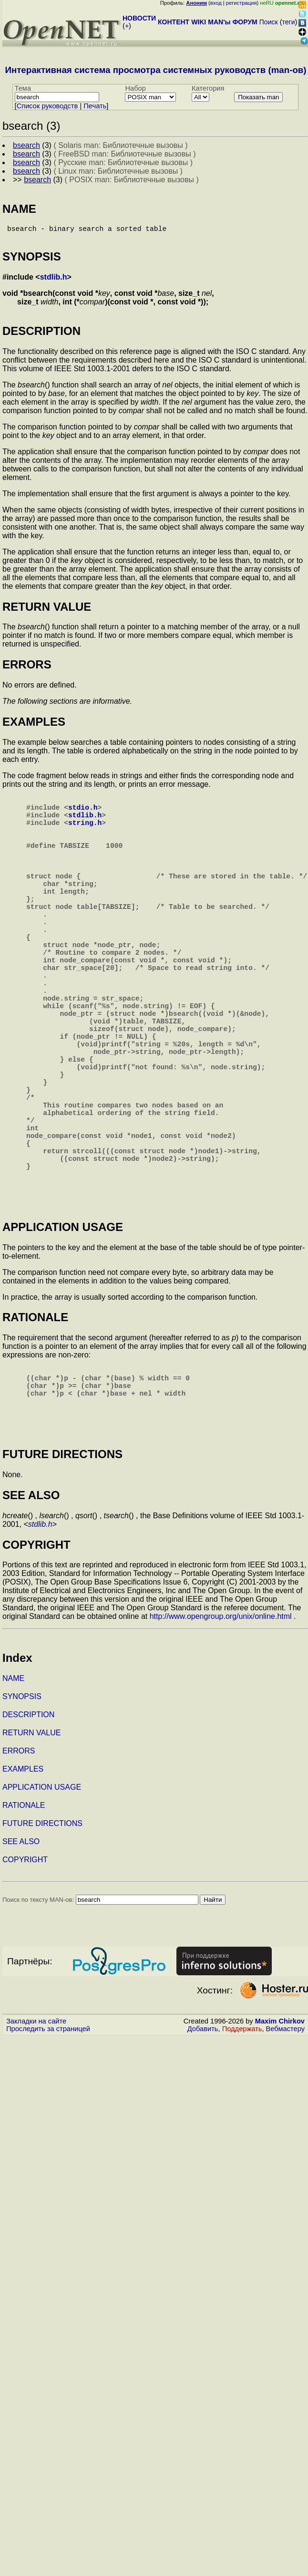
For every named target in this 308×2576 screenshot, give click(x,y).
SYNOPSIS (21, 1805)
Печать (94, 106)
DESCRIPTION (28, 1823)
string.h (85, 833)
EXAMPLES (22, 1878)
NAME (13, 1787)
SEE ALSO (21, 1950)
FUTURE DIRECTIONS (42, 1932)
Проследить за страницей (48, 2137)
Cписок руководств (47, 106)
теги (288, 22)
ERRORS (18, 1860)
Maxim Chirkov (280, 2130)
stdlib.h (53, 281)
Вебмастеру (285, 2137)
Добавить (202, 2137)
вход (216, 3)
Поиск (268, 22)
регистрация (241, 3)
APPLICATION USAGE (41, 1896)
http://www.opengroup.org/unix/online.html (221, 1725)
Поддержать (242, 2137)
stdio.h (83, 814)
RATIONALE (23, 1914)
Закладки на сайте (36, 2130)
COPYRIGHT (25, 1968)
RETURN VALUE (31, 1841)
